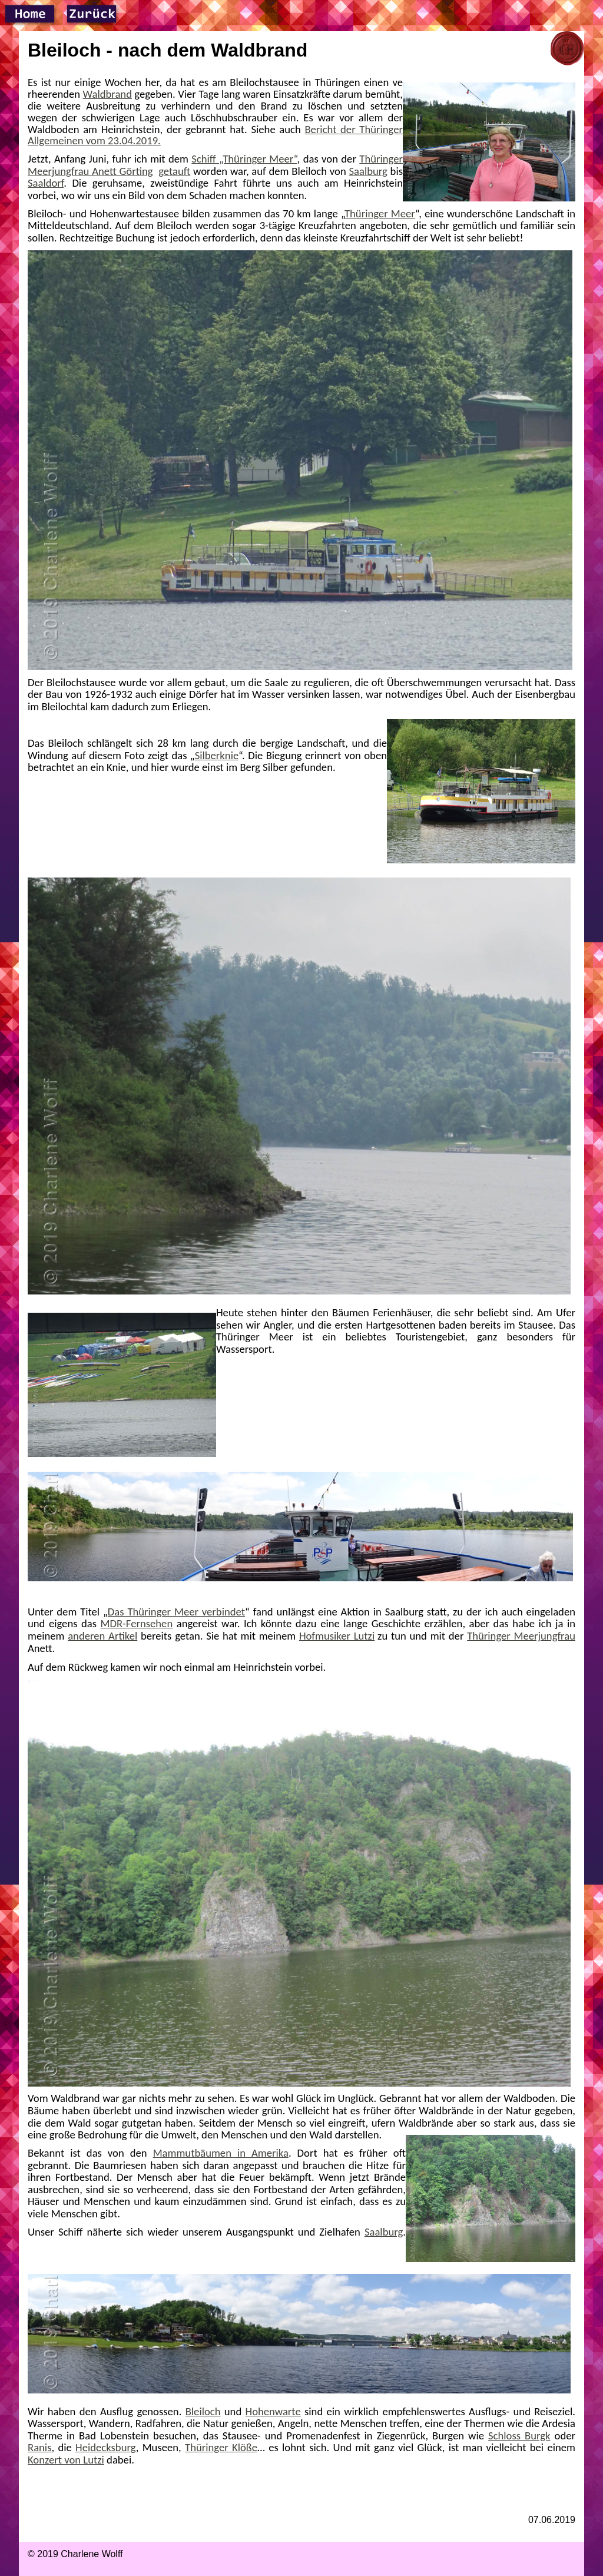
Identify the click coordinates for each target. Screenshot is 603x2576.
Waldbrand (107, 94)
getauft (174, 171)
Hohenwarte (273, 2411)
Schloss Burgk (519, 2435)
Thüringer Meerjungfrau (521, 1636)
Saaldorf (46, 183)
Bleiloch (203, 2411)
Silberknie (216, 755)
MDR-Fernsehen (137, 1623)
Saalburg (368, 171)
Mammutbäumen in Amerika (221, 2153)
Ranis (39, 2447)
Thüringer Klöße (221, 2447)
